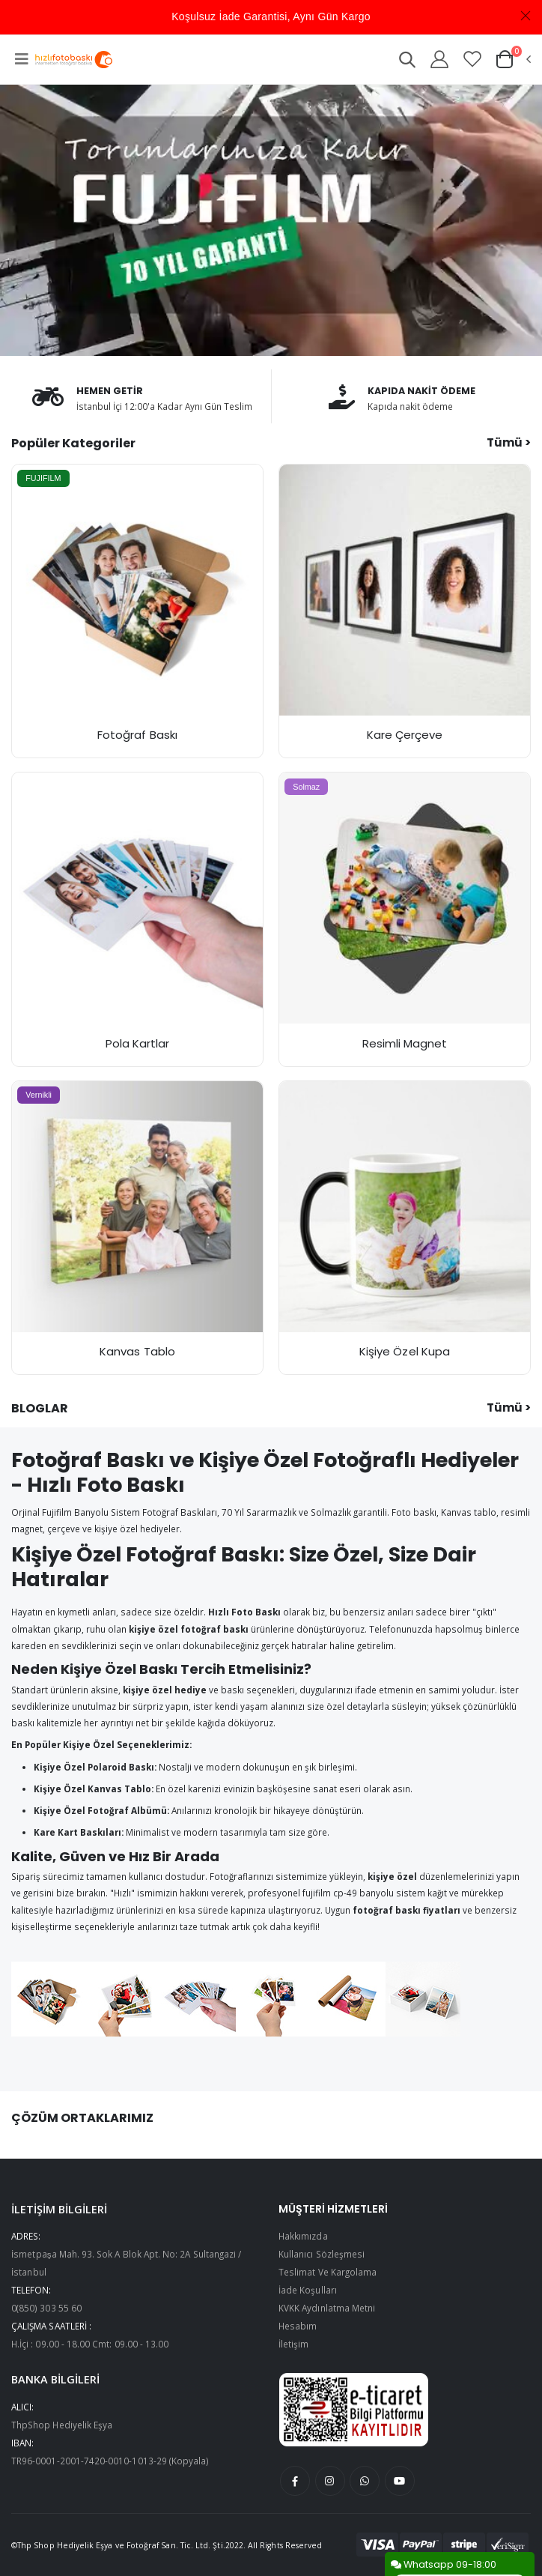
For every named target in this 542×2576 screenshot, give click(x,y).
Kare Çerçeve (405, 735)
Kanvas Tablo (137, 1351)
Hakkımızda (303, 2236)
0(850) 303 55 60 (46, 2308)
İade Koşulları (307, 2290)
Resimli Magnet (405, 1043)
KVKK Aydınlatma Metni (326, 2308)
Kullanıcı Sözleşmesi (321, 2254)
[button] (406, 61)
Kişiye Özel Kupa (404, 1351)
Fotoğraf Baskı (137, 735)
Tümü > (509, 442)
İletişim (293, 2344)
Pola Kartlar (138, 1043)
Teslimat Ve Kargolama (327, 2272)
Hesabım (297, 2326)
